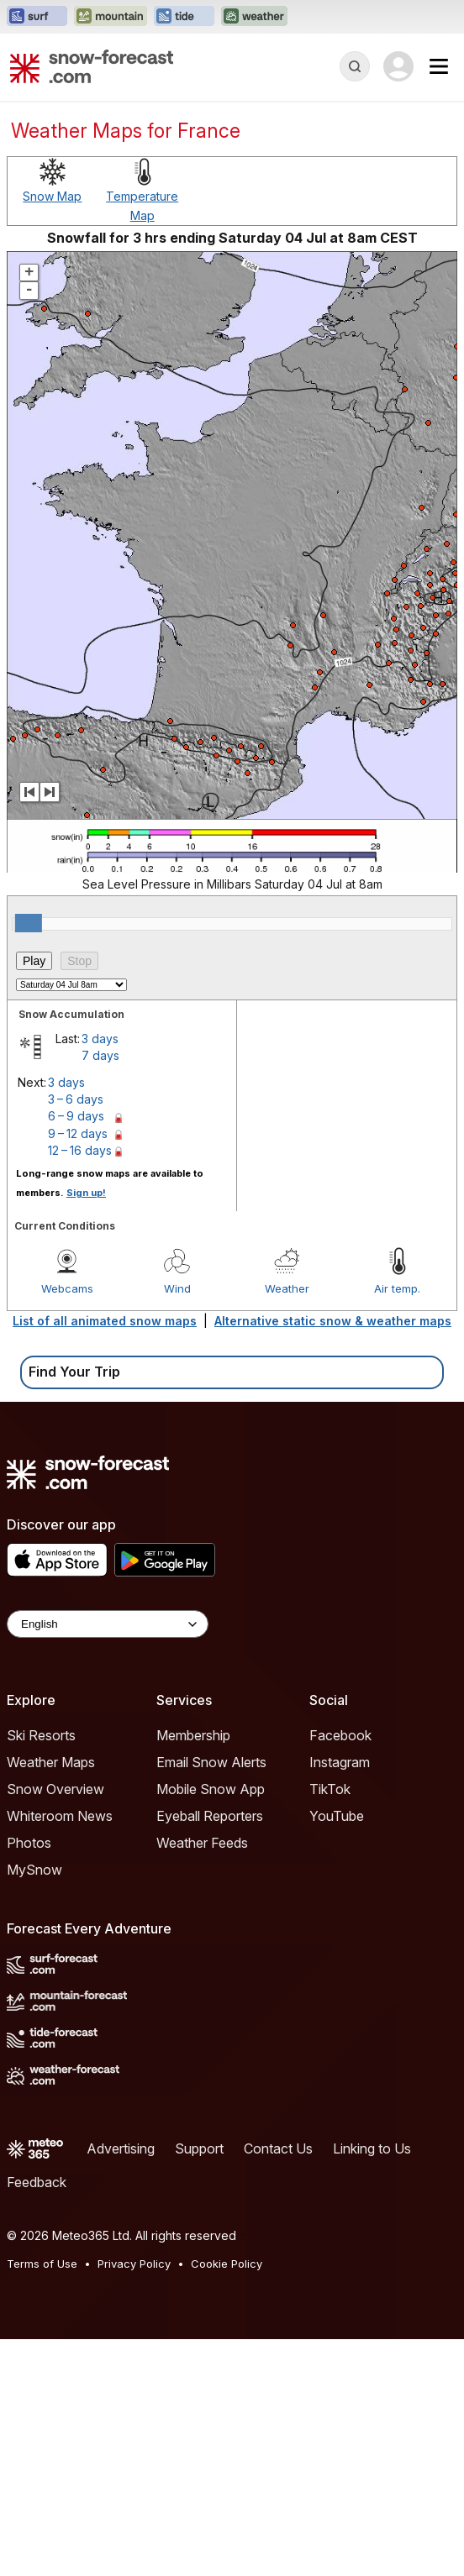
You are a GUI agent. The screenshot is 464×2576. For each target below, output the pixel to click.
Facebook (340, 1735)
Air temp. (397, 1288)
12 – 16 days (80, 1150)
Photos (29, 1842)
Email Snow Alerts (211, 1762)
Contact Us (278, 2148)
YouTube (336, 1815)
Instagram (339, 1762)
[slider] (28, 923)
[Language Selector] (107, 1624)
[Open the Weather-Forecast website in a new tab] (254, 17)
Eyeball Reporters (209, 1815)
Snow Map (52, 196)
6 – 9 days (76, 1116)
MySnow (34, 1869)
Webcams (67, 1288)
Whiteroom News (60, 1815)
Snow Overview (55, 1789)
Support (199, 2148)
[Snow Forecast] (91, 66)
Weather (287, 1288)
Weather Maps (51, 1762)
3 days (100, 1038)
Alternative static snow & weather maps (332, 1321)
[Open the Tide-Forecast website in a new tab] (184, 17)
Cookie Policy (226, 2263)
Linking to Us (372, 2148)
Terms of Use (42, 2263)
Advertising (121, 2148)
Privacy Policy (134, 2263)
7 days (100, 1055)
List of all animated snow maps (105, 1321)
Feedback (36, 2182)
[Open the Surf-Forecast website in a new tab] (37, 17)
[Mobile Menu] (439, 66)
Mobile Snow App (210, 1789)
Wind (177, 1288)
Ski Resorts (41, 1735)
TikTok (330, 1789)
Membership (193, 1735)
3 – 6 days (75, 1099)
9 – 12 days (78, 1133)
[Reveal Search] (355, 66)
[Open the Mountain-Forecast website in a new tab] (110, 17)
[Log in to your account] (398, 66)
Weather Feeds (202, 1842)
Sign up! (86, 1193)
